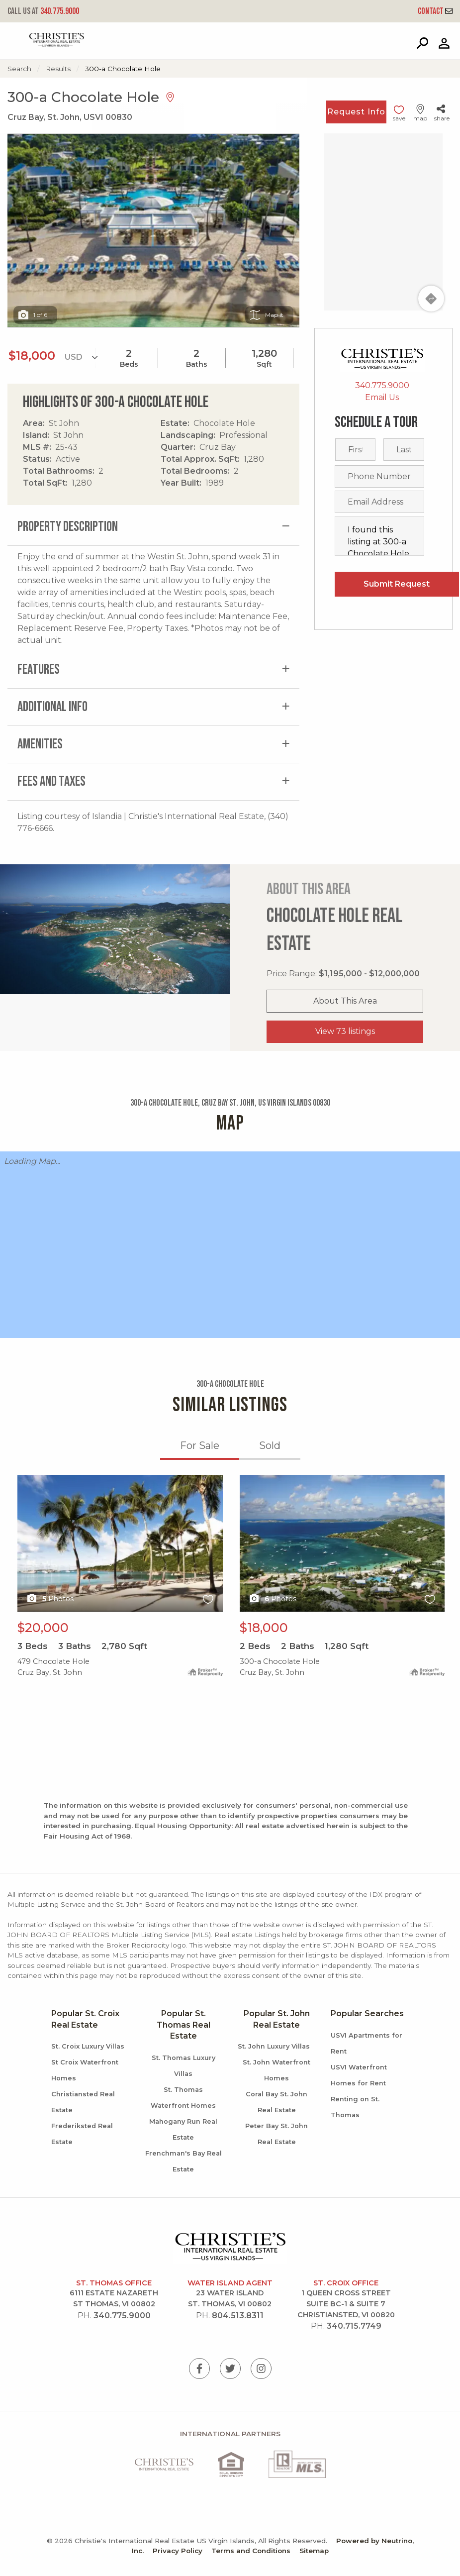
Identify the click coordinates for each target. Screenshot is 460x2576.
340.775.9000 (43, 11)
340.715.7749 (354, 2326)
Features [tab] (38, 669)
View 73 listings (345, 1031)
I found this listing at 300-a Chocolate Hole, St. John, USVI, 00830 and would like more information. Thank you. (379, 536)
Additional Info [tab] (52, 707)
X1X (120, 1543)
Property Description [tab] (67, 526)
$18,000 (264, 1627)
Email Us (382, 397)
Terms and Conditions (250, 2551)
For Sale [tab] (199, 1445)
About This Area (345, 1001)
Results (58, 69)
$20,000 (43, 1627)
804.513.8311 (238, 2315)
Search (19, 69)
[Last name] (403, 449)
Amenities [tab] (40, 744)
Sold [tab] (269, 1445)
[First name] (355, 449)
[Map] (383, 221)
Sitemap (314, 2551)
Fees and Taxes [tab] (51, 781)
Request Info (356, 111)
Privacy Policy (177, 2551)
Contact (435, 11)
